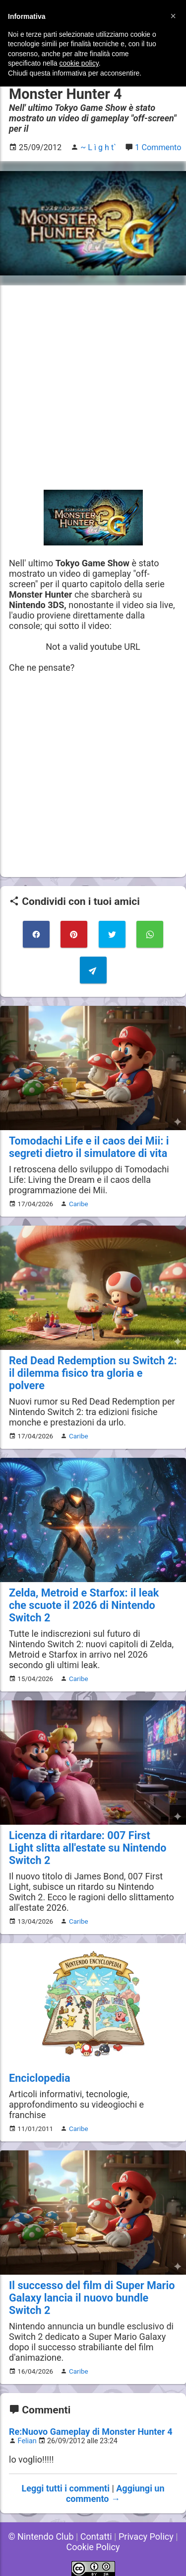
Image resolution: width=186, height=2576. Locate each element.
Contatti (96, 2536)
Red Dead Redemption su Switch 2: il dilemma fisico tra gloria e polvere (93, 1373)
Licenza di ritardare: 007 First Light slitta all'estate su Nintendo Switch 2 (87, 1847)
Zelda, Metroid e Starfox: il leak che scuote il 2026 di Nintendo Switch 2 (84, 1605)
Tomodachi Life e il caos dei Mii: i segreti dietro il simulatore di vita (89, 1147)
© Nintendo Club (40, 2536)
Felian (27, 2441)
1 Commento (158, 147)
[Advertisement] (93, 387)
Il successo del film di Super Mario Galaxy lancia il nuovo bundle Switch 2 (92, 2297)
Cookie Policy (93, 2547)
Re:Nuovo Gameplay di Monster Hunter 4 (90, 2431)
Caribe (78, 1204)
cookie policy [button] (79, 63)
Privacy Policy (146, 2536)
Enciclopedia (39, 2078)
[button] (173, 16)
